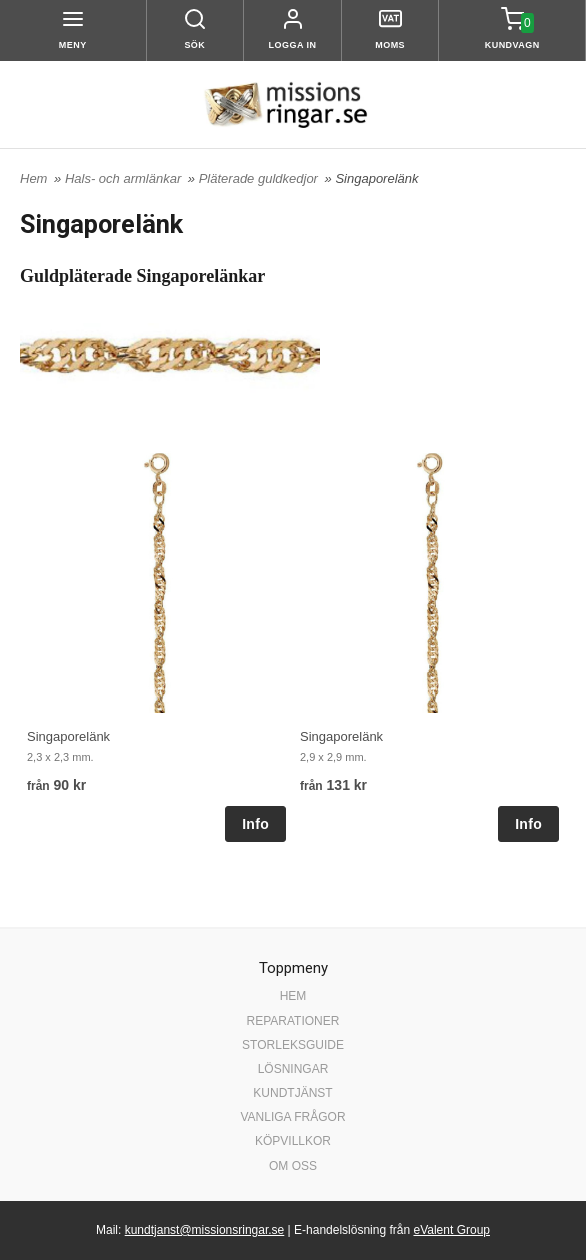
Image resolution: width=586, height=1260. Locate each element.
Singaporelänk (68, 736)
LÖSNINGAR (293, 1069)
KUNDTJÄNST (292, 1093)
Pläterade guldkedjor (260, 178)
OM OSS (293, 1166)
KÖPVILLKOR (293, 1141)
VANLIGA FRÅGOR (292, 1117)
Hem (33, 178)
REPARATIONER (293, 1021)
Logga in (293, 45)
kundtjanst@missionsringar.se (205, 1230)
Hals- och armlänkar (125, 178)
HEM (293, 996)
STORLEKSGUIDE (293, 1045)
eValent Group (451, 1230)
